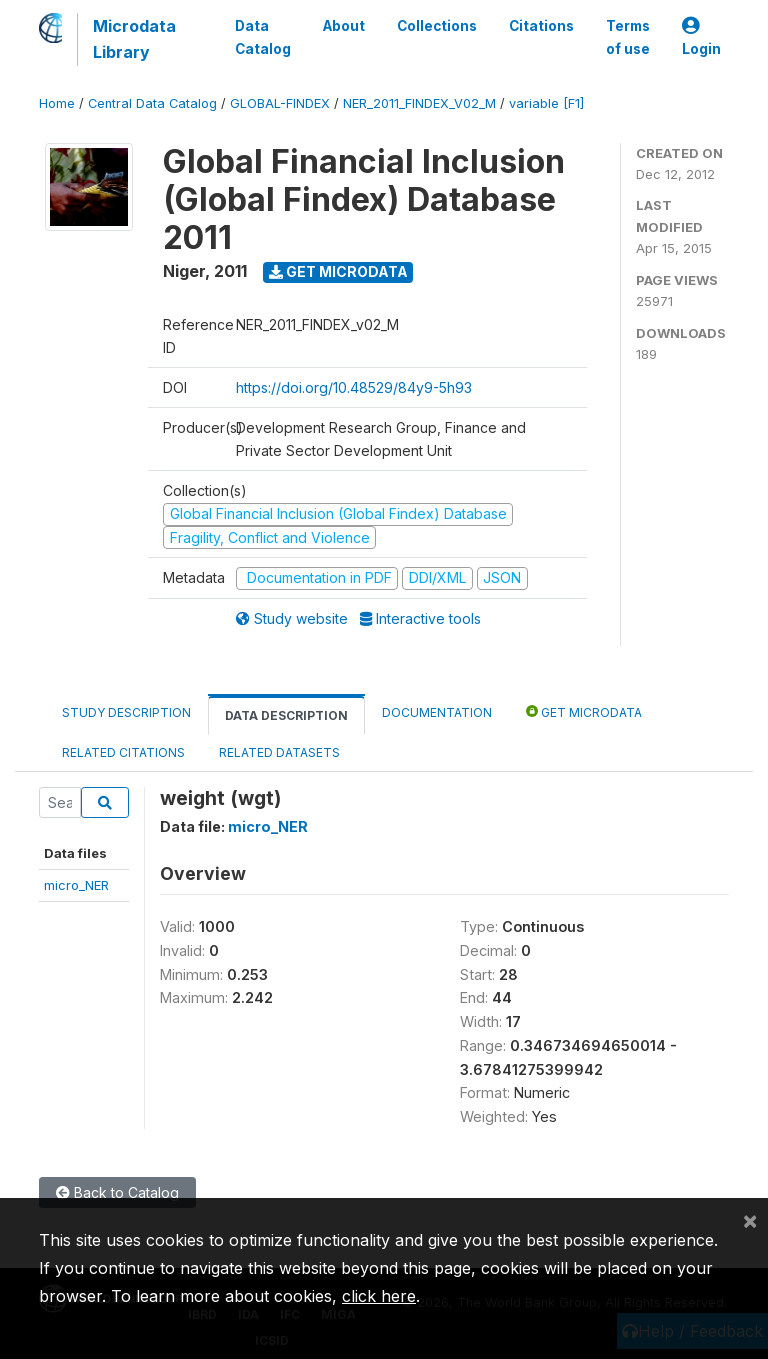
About (344, 26)
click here (379, 1296)
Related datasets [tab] (279, 752)
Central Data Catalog (152, 103)
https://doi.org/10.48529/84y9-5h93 (354, 387)
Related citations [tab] (123, 752)
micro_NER (76, 885)
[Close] (750, 1220)
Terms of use (628, 37)
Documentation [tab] (437, 712)
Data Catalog (263, 37)
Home (57, 103)
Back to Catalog (117, 1192)
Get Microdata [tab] (584, 711)
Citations (541, 26)
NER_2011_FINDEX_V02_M (419, 103)
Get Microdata (338, 271)
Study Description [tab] (126, 712)
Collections (437, 26)
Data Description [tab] (286, 715)
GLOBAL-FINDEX (280, 103)
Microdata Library (134, 39)
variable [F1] (546, 103)
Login (701, 37)
